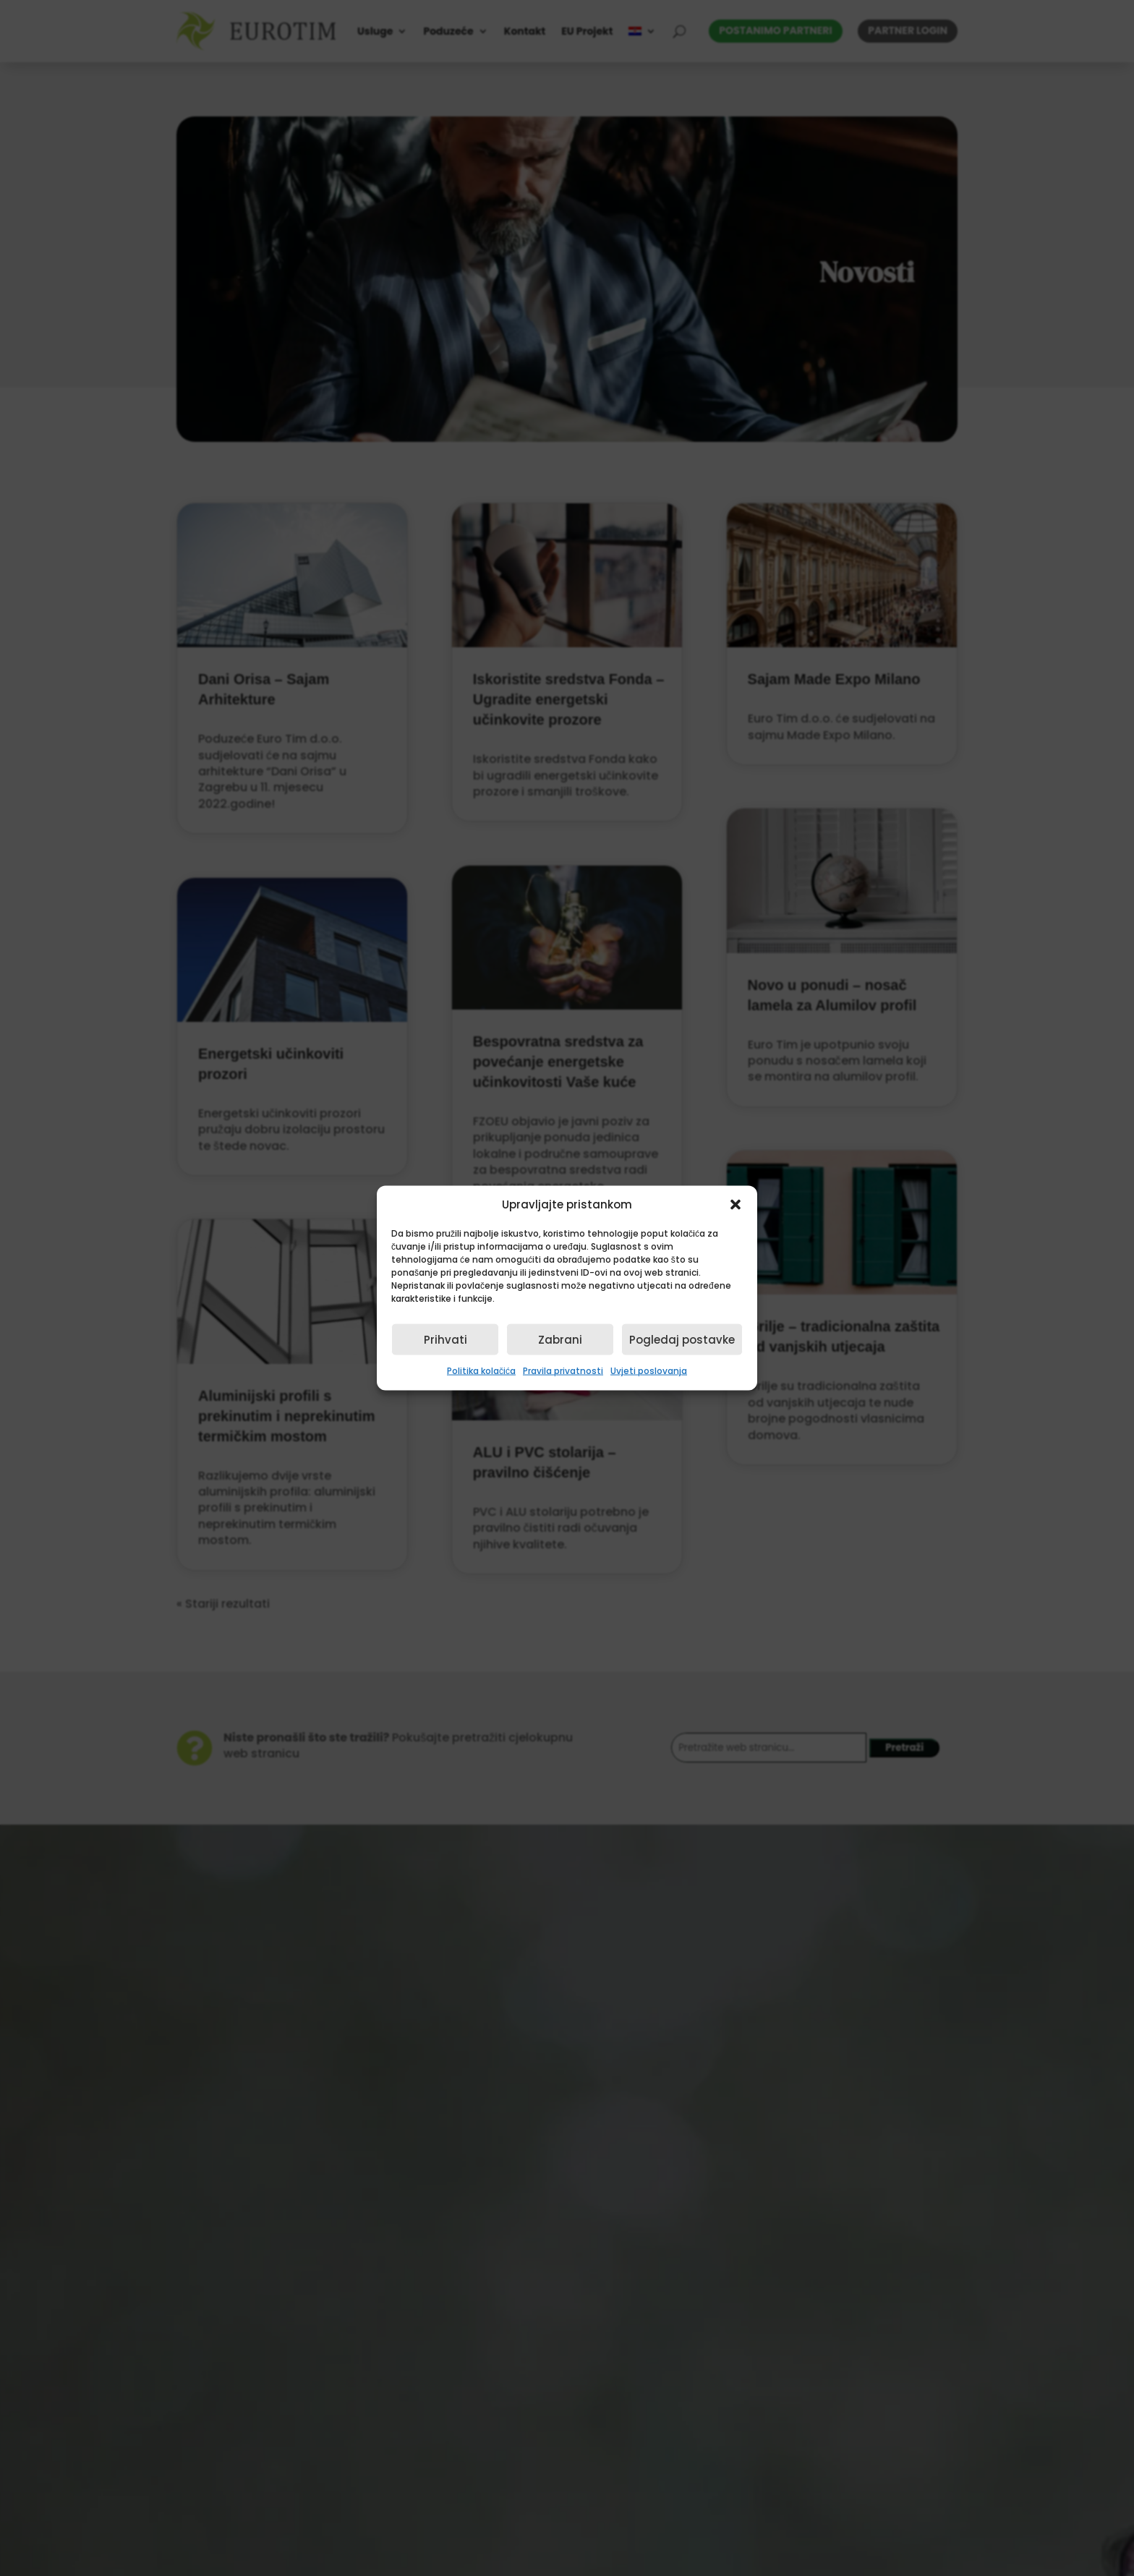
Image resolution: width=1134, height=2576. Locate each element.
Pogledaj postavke (682, 1339)
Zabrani (560, 1339)
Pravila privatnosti (563, 1371)
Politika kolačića (481, 1371)
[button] (735, 1205)
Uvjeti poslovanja (648, 1371)
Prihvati (445, 1339)
